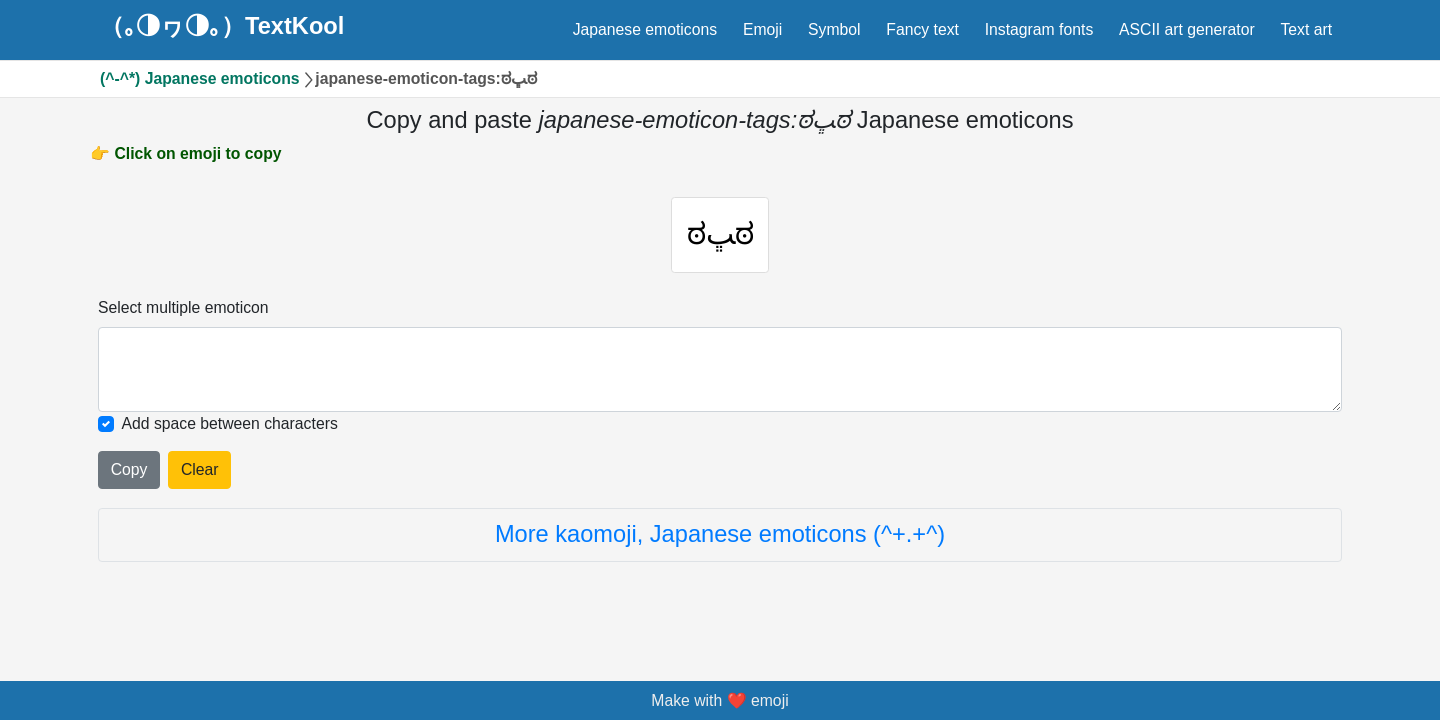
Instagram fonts (1039, 29)
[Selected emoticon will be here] (720, 375)
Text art (1306, 29)
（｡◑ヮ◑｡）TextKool (222, 27)
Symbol (834, 29)
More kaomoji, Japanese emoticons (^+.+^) (720, 540)
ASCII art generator (1187, 29)
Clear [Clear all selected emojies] (200, 475)
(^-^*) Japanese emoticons (200, 78)
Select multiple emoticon (183, 313)
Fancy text (922, 29)
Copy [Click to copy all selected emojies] (129, 475)
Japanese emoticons (645, 29)
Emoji (762, 29)
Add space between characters (230, 429)
